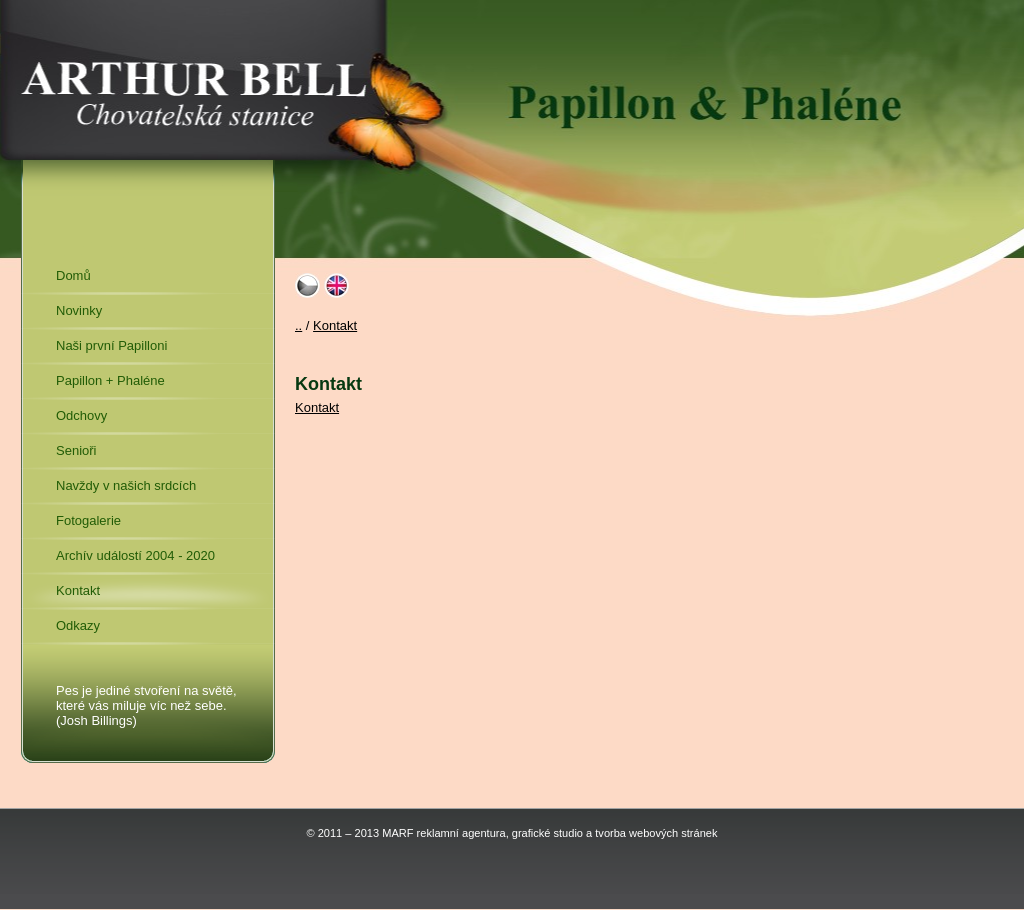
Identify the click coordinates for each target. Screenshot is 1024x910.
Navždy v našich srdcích (126, 485)
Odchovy (81, 415)
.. (298, 325)
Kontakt (78, 590)
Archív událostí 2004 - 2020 (135, 555)
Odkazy (78, 625)
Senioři (76, 450)
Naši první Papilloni (111, 345)
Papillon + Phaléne (110, 380)
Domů (73, 275)
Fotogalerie (88, 520)
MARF (397, 833)
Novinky (79, 310)
